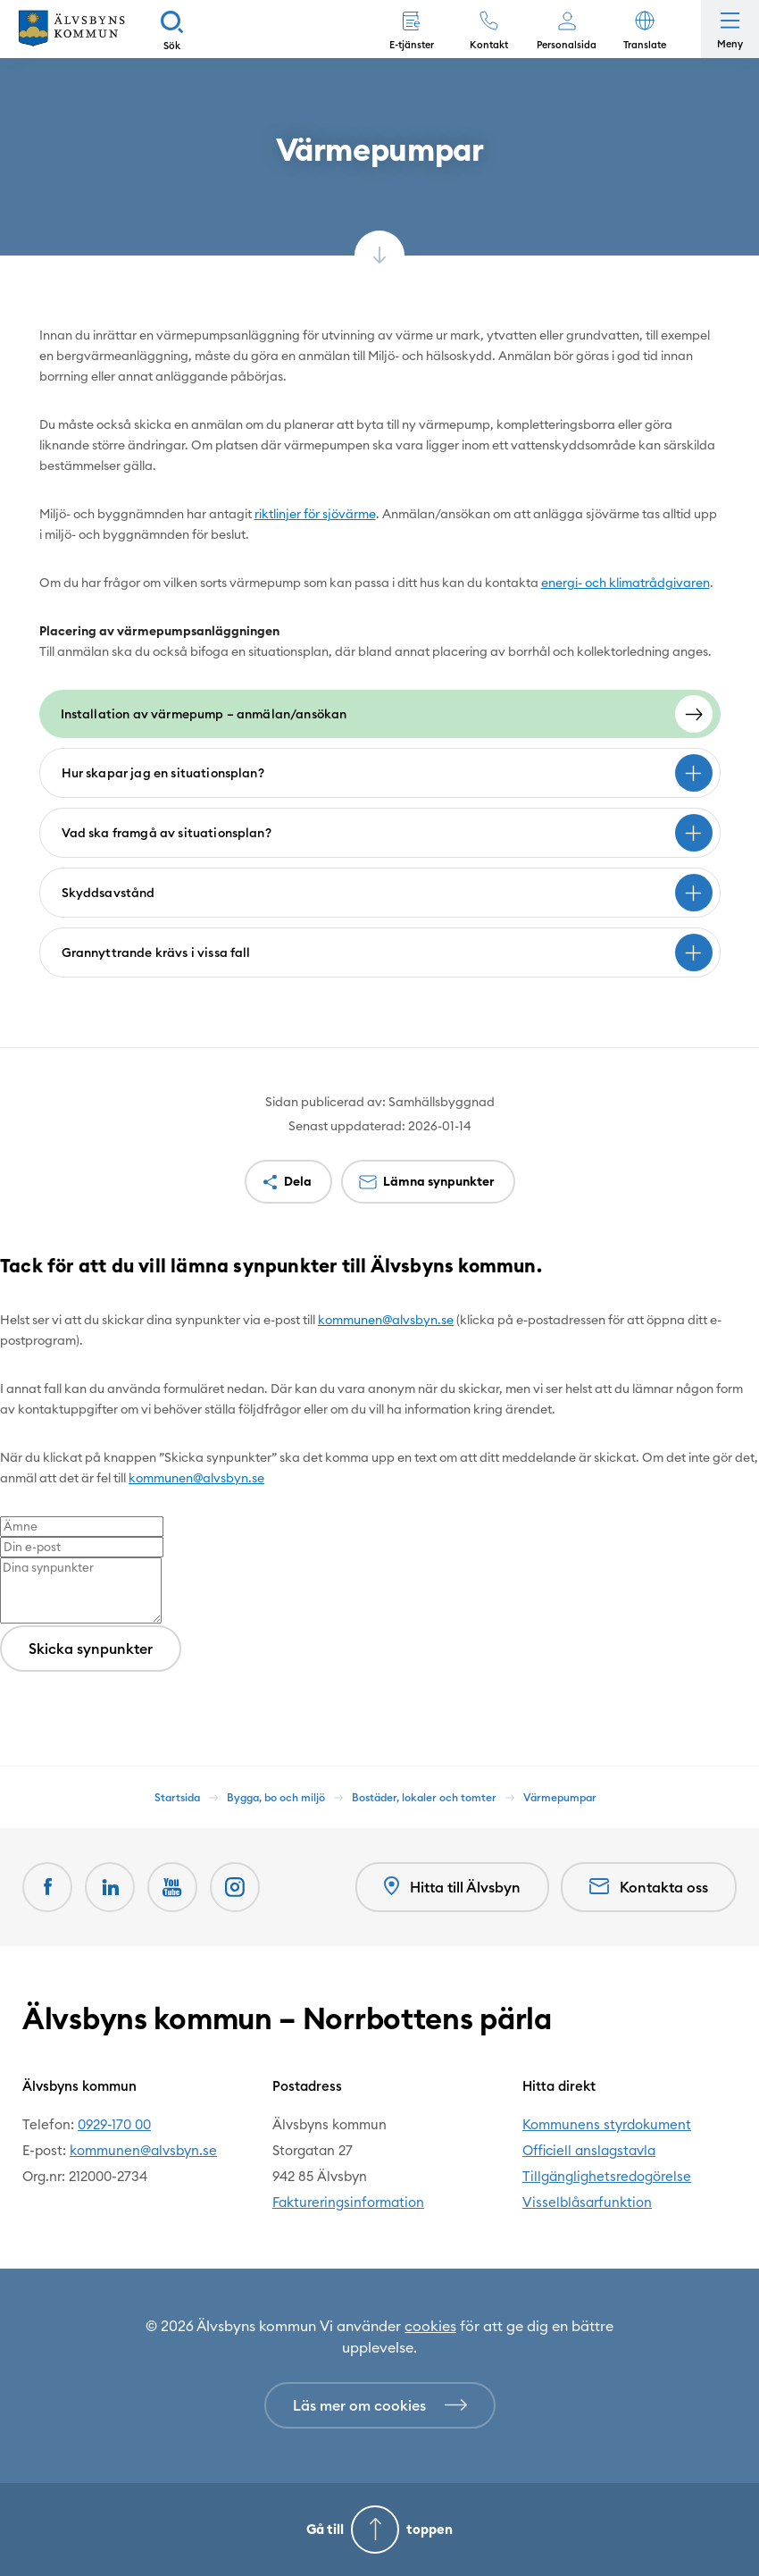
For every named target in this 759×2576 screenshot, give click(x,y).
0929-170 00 (114, 2124)
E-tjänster (411, 44)
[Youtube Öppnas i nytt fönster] (172, 1887)
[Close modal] (5, 1309)
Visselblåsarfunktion (587, 2202)
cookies (430, 2326)
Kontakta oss (648, 1887)
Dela (298, 1181)
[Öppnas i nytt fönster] (235, 1887)
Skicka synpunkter (91, 1648)
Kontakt (489, 44)
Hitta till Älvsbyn (452, 1886)
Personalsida (566, 44)
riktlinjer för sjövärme (315, 514)
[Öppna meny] (730, 29)
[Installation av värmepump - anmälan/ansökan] (380, 714)
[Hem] (71, 29)
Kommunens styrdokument (606, 2124)
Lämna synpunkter (439, 1181)
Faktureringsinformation (348, 2202)
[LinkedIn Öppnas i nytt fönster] (110, 1887)
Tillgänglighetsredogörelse (606, 2176)
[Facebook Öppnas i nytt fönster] (47, 1887)
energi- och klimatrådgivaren (625, 583)
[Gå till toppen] (379, 2529)
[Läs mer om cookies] (380, 2405)
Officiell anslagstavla (588, 2150)
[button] (644, 29)
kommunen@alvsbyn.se (386, 1320)
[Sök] (172, 29)
